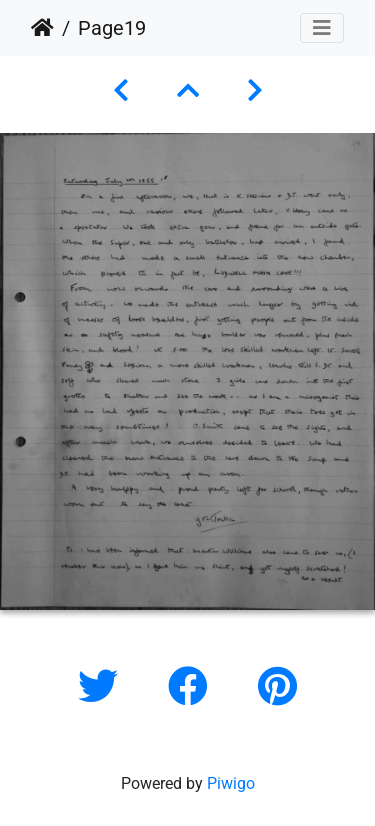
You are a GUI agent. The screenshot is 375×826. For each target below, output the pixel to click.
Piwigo (231, 783)
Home (42, 28)
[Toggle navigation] (322, 28)
